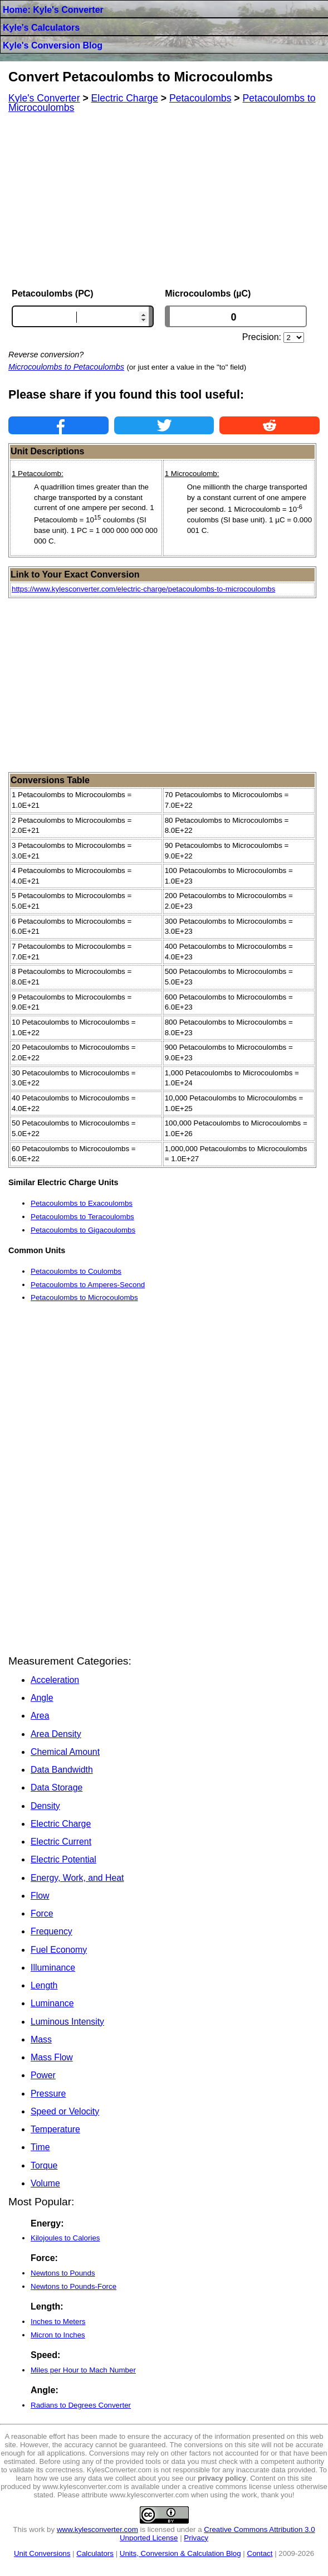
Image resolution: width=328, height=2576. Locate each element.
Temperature (55, 2129)
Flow (40, 1895)
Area (40, 1715)
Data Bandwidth (62, 1769)
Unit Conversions (42, 2553)
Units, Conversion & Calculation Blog (180, 2553)
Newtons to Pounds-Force (73, 2286)
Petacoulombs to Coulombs (76, 1271)
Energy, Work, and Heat (77, 1878)
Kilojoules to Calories (65, 2238)
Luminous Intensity (67, 2021)
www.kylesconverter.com (97, 2529)
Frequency (51, 1931)
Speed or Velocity (65, 2111)
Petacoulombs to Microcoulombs (84, 1297)
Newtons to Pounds (63, 2273)
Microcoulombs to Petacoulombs (66, 366)
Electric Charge (61, 1823)
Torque (44, 2165)
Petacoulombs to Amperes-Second (88, 1284)
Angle (42, 1697)
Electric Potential (63, 1859)
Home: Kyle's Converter (53, 9)
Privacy (196, 2538)
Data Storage (56, 1787)
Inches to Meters (58, 2321)
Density (45, 1806)
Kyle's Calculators (41, 27)
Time (40, 2147)
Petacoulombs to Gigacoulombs (83, 1230)
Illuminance (53, 1967)
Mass (41, 2039)
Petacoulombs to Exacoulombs (82, 1203)
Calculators (95, 2553)
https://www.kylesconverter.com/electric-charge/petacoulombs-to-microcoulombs (143, 589)
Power (43, 2075)
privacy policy (222, 2478)
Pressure (48, 2093)
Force (42, 1913)
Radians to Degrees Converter (81, 2405)
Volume (45, 2183)
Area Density (56, 1734)
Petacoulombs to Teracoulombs (82, 1216)
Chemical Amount (65, 1752)
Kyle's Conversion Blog (52, 45)
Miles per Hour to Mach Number (83, 2370)
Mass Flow (52, 2057)
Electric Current (61, 1841)
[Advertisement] (164, 201)
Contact (260, 2553)
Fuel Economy (59, 1949)
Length (44, 1985)
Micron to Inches (58, 2335)
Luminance (52, 2003)
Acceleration (55, 1680)
